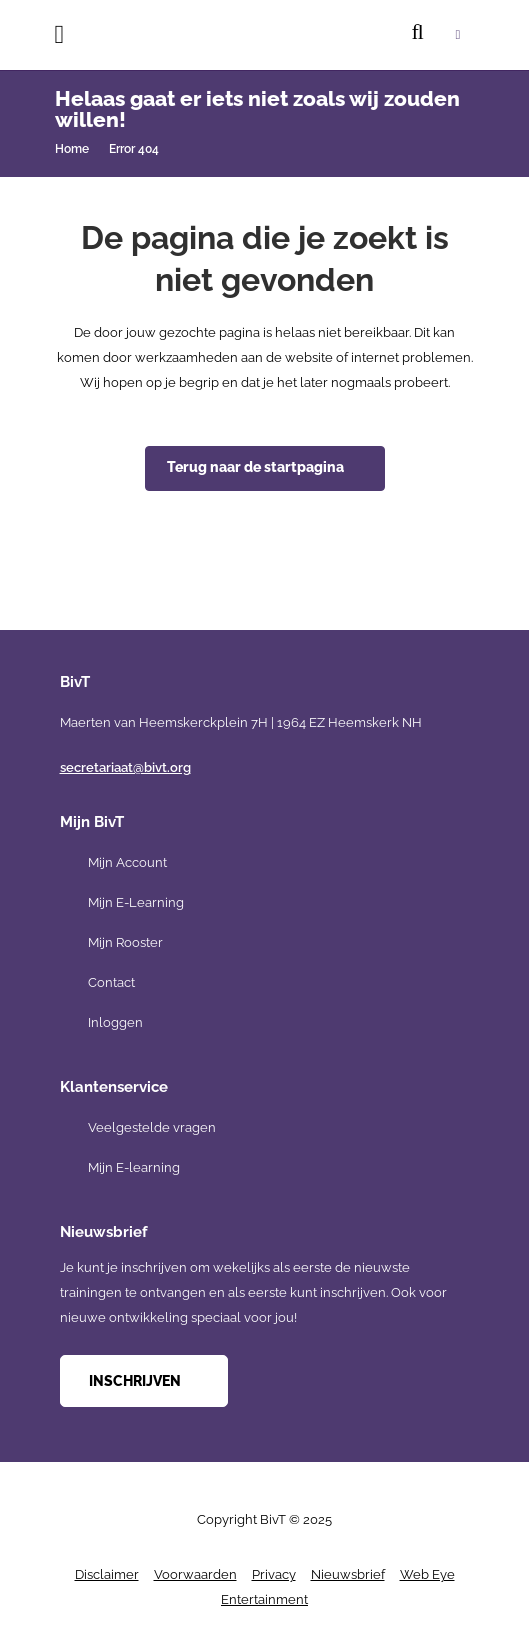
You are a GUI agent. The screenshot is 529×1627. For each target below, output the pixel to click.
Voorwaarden (195, 1574)
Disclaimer (107, 1574)
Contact (111, 982)
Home (72, 149)
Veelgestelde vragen (152, 1127)
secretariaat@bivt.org (125, 767)
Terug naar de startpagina (255, 467)
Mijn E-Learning (136, 902)
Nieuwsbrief (348, 1574)
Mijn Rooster (125, 942)
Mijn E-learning (134, 1167)
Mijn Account (127, 862)
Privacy (274, 1574)
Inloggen (115, 1022)
